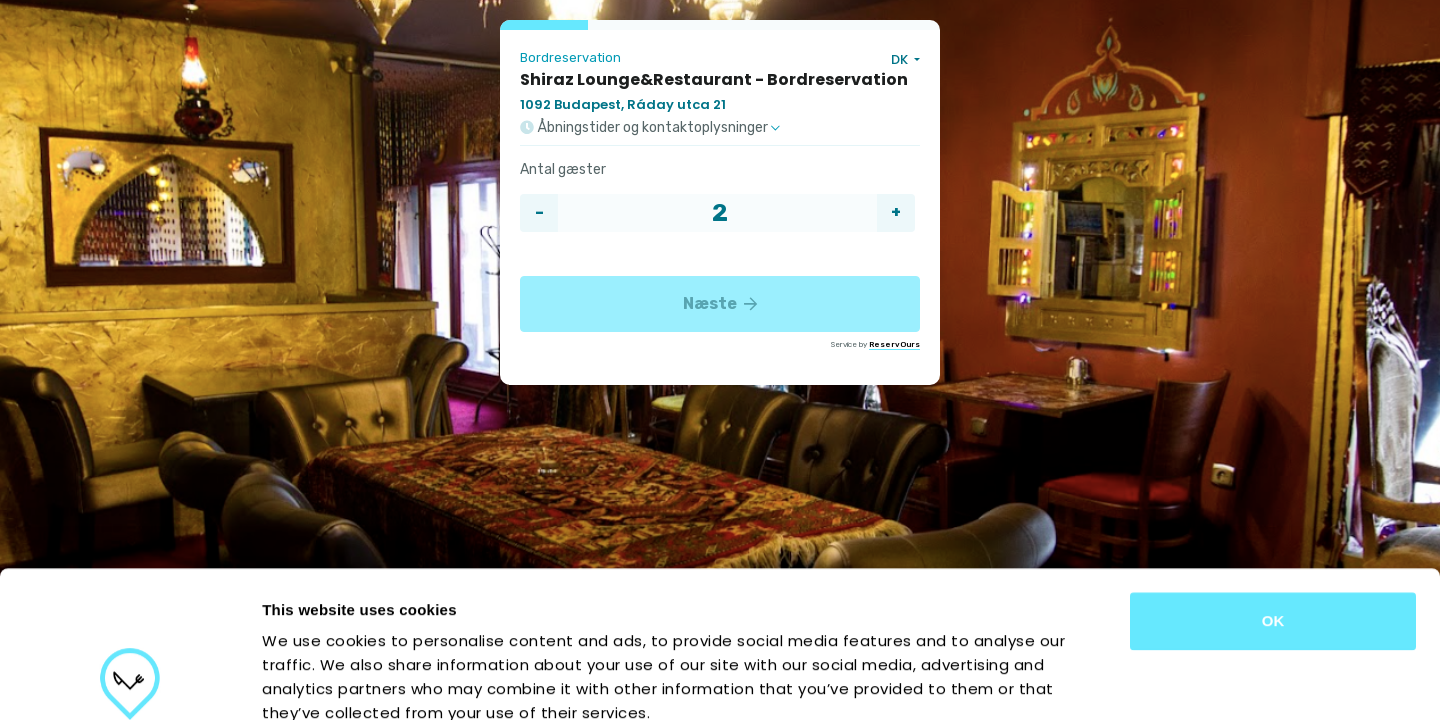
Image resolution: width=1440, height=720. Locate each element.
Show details (1049, 680)
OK (1273, 483)
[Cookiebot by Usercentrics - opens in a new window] (129, 681)
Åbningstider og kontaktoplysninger (650, 128)
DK (901, 59)
